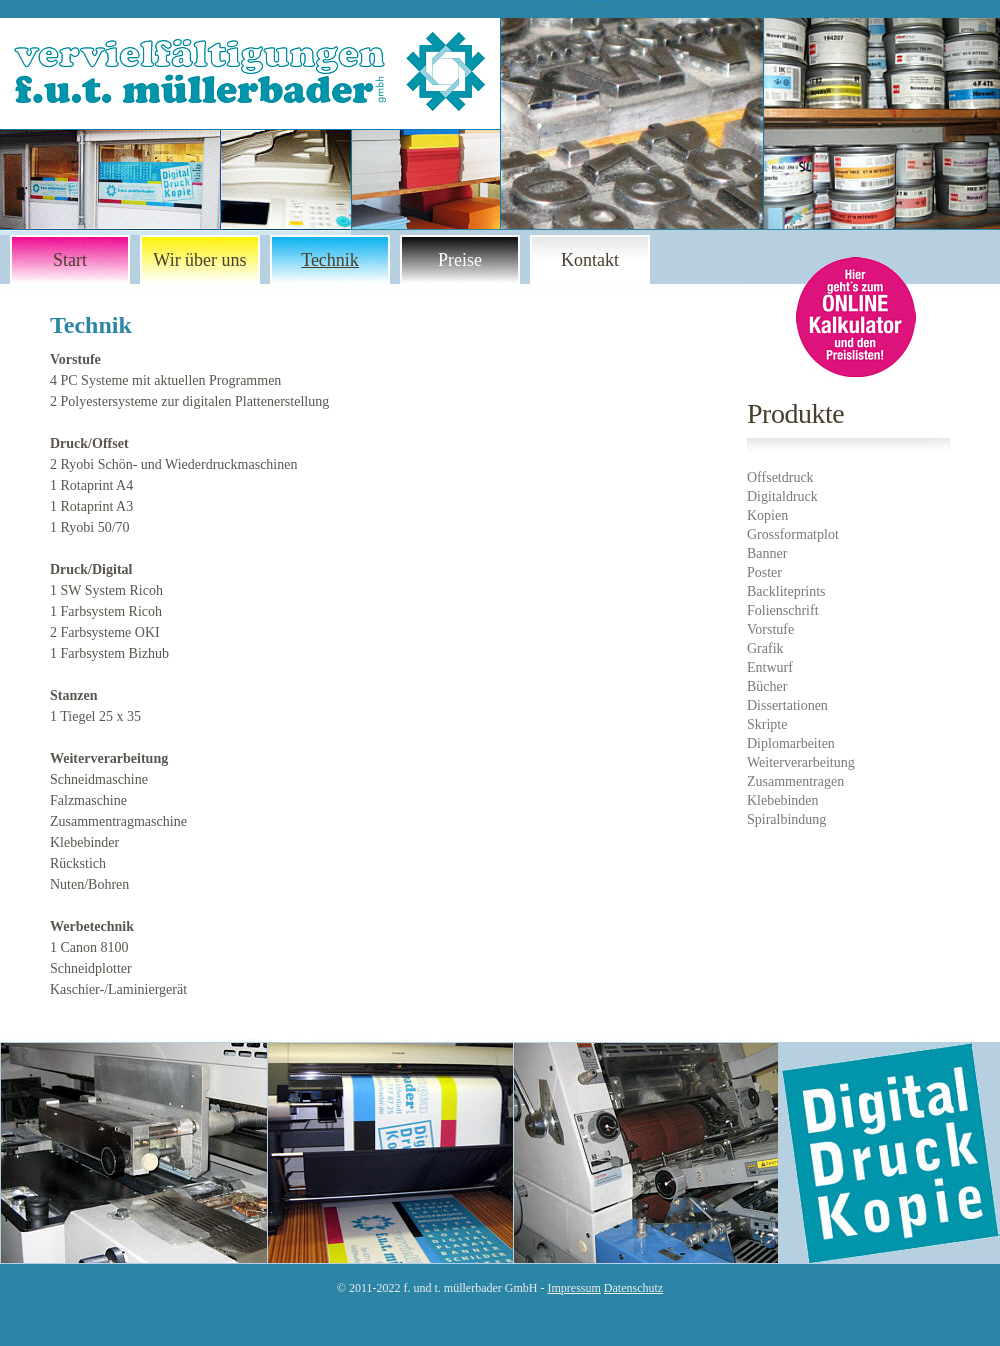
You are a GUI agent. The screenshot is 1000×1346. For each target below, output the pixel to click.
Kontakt (590, 260)
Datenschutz (633, 1288)
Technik (330, 260)
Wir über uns (199, 260)
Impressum (574, 1288)
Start (70, 260)
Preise (460, 260)
